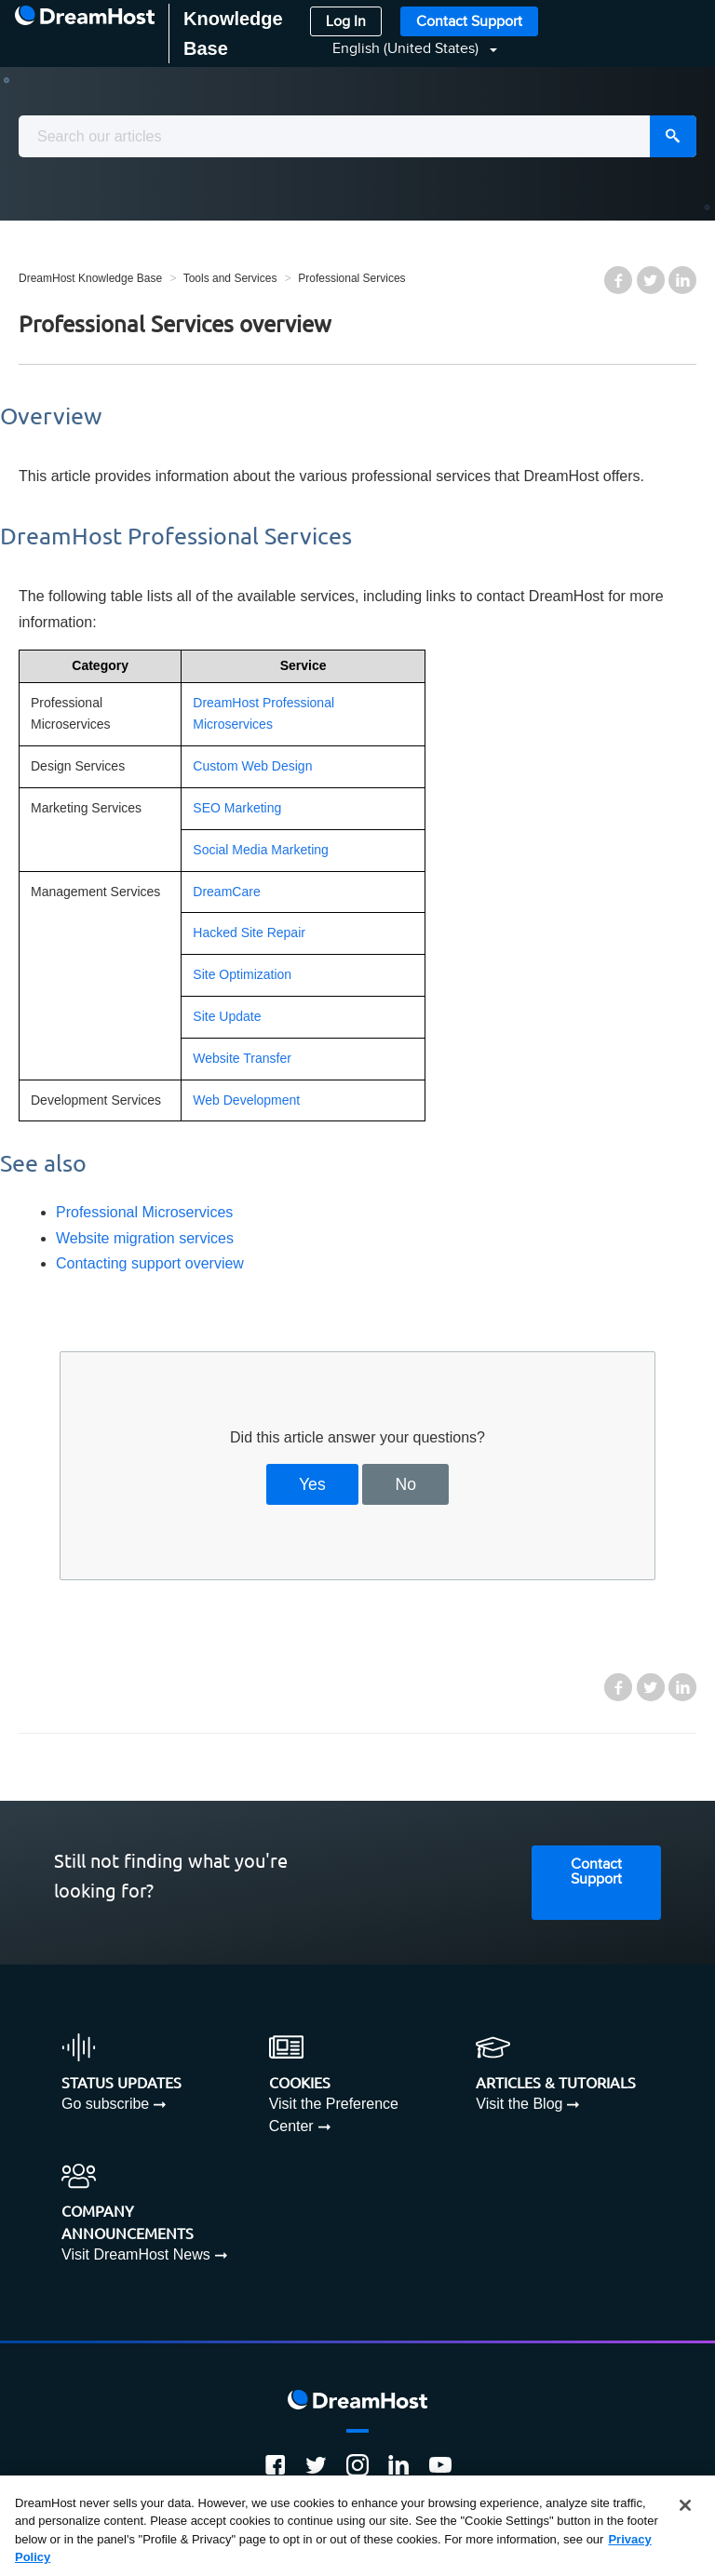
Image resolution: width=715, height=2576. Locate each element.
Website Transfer (242, 1058)
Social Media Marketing (261, 849)
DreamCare (226, 891)
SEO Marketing (237, 807)
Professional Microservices (144, 1212)
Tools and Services (230, 278)
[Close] (685, 2505)
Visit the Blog (519, 2104)
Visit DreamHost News (135, 2254)
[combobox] (357, 136)
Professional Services (351, 278)
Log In (346, 22)
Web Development (246, 1100)
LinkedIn (682, 280)
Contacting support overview (150, 1263)
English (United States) (407, 49)
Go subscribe (105, 2104)
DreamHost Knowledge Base (90, 278)
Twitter (651, 280)
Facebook (618, 280)
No (406, 1484)
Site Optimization (242, 974)
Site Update (227, 1016)
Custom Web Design (252, 765)
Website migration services (145, 1238)
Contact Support (469, 22)
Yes (312, 1484)
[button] (403, 48)
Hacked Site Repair (249, 932)
